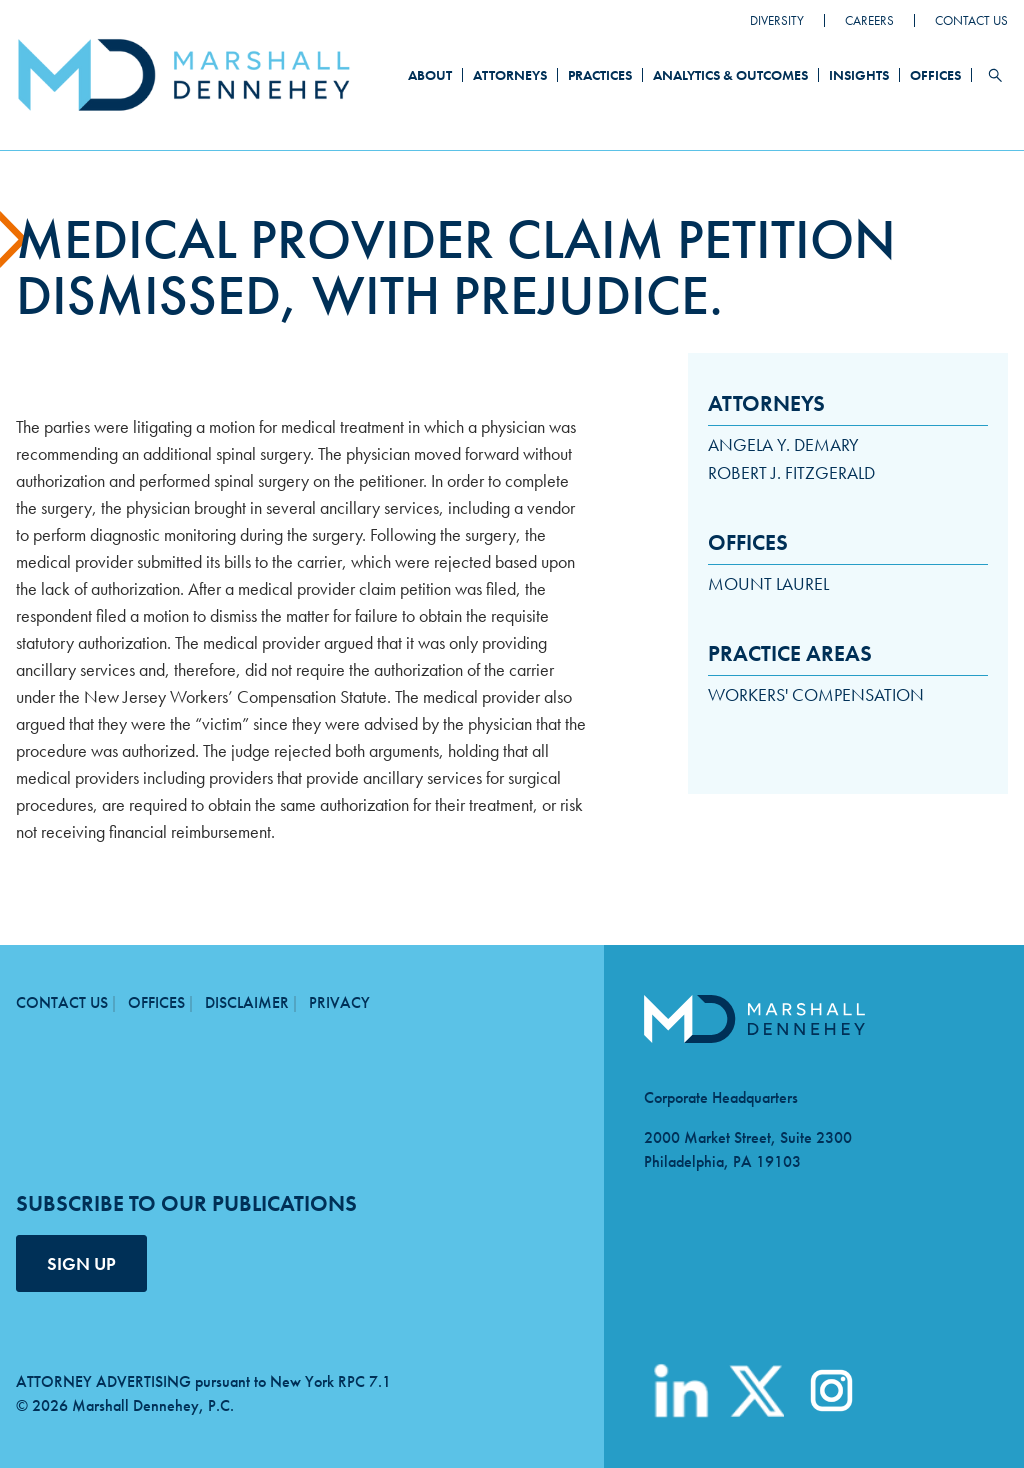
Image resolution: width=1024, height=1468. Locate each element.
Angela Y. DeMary (783, 444)
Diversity (777, 20)
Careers (869, 20)
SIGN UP (81, 1263)
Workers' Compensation (816, 694)
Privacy (339, 1002)
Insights (859, 75)
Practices (600, 75)
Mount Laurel (768, 583)
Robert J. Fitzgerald (791, 472)
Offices (935, 75)
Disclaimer (247, 1002)
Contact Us (971, 20)
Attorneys (510, 75)
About (430, 75)
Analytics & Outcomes (730, 75)
